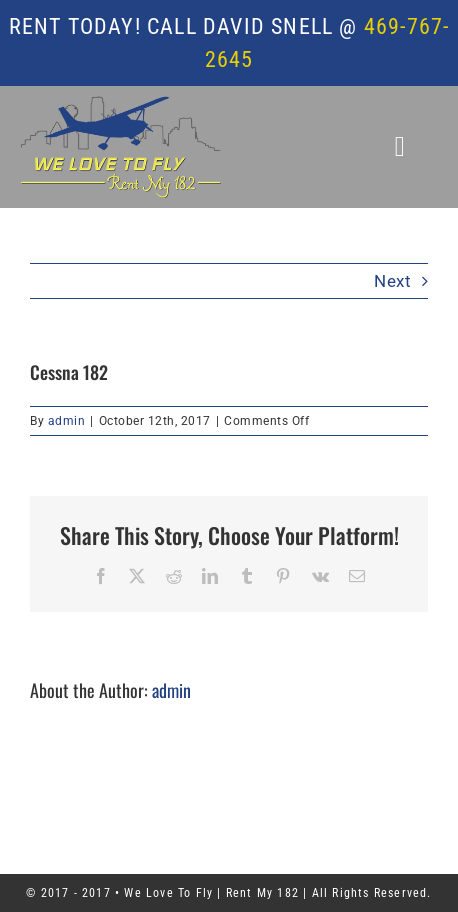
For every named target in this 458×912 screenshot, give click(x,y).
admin (67, 421)
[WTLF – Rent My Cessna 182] (121, 104)
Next (392, 281)
